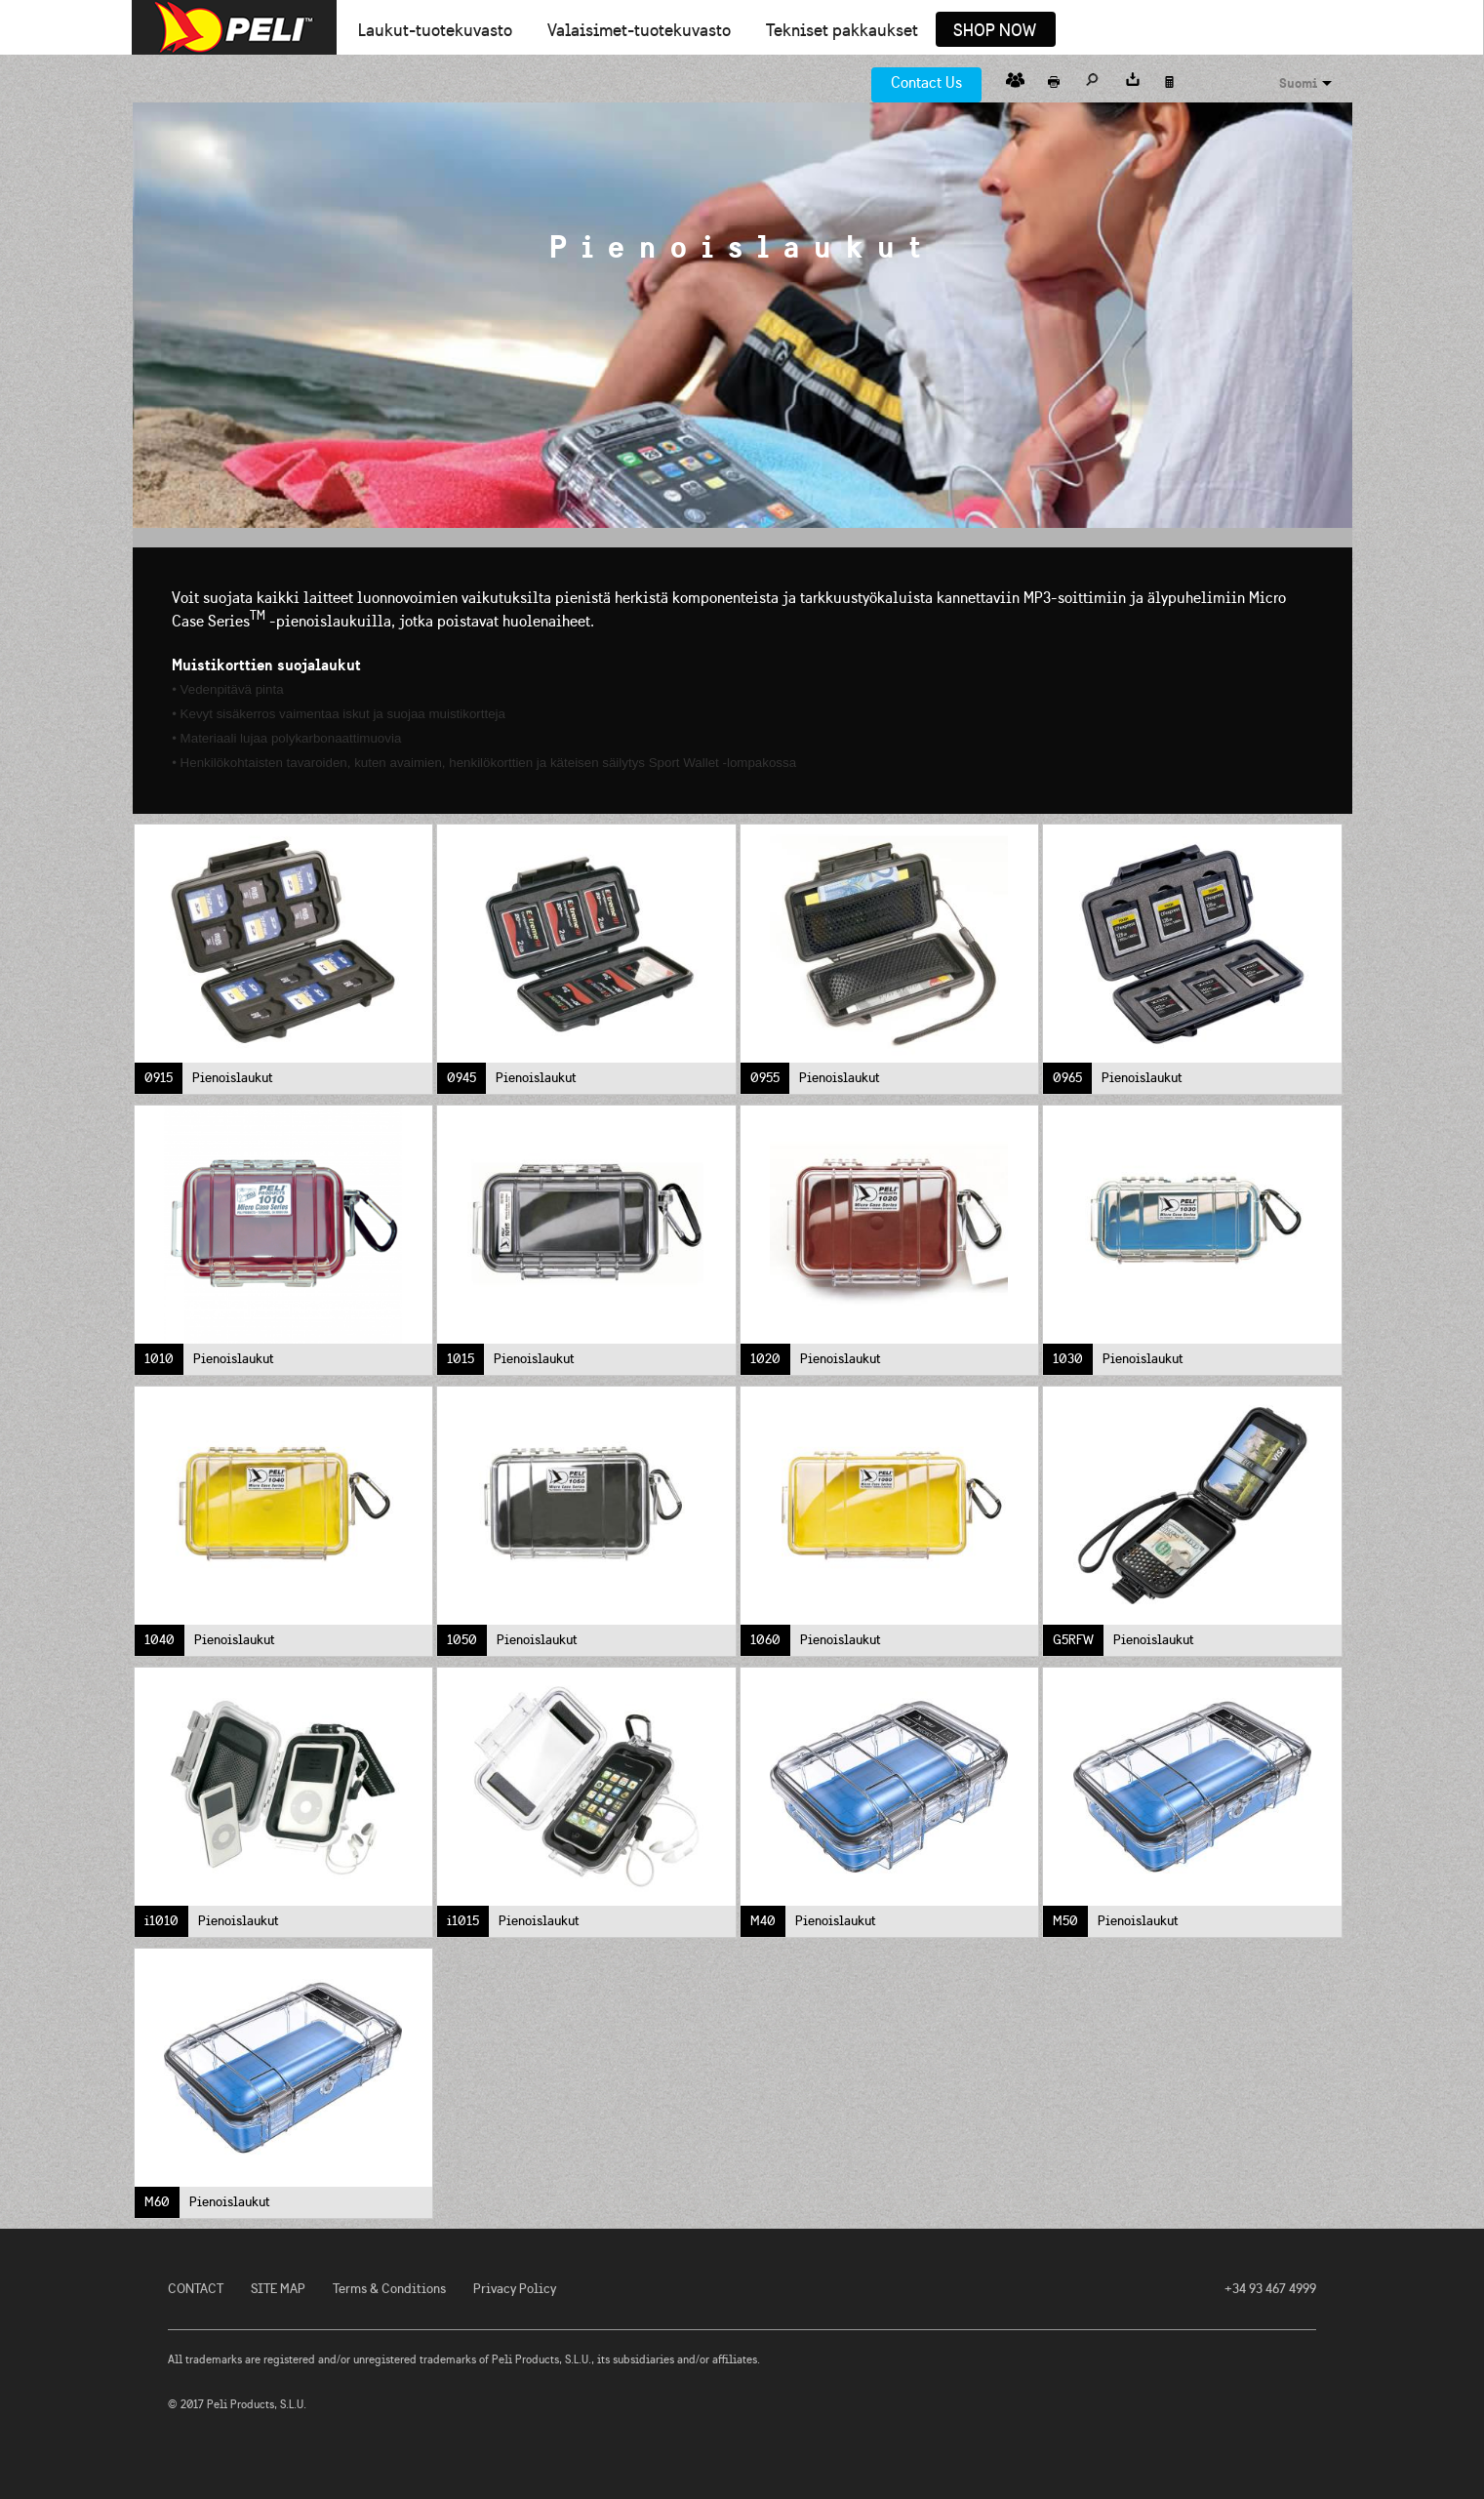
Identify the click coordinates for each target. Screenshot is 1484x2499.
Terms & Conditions (389, 2288)
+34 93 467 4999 (1270, 2288)
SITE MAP (278, 2288)
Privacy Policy (514, 2288)
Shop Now (994, 31)
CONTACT (195, 2288)
